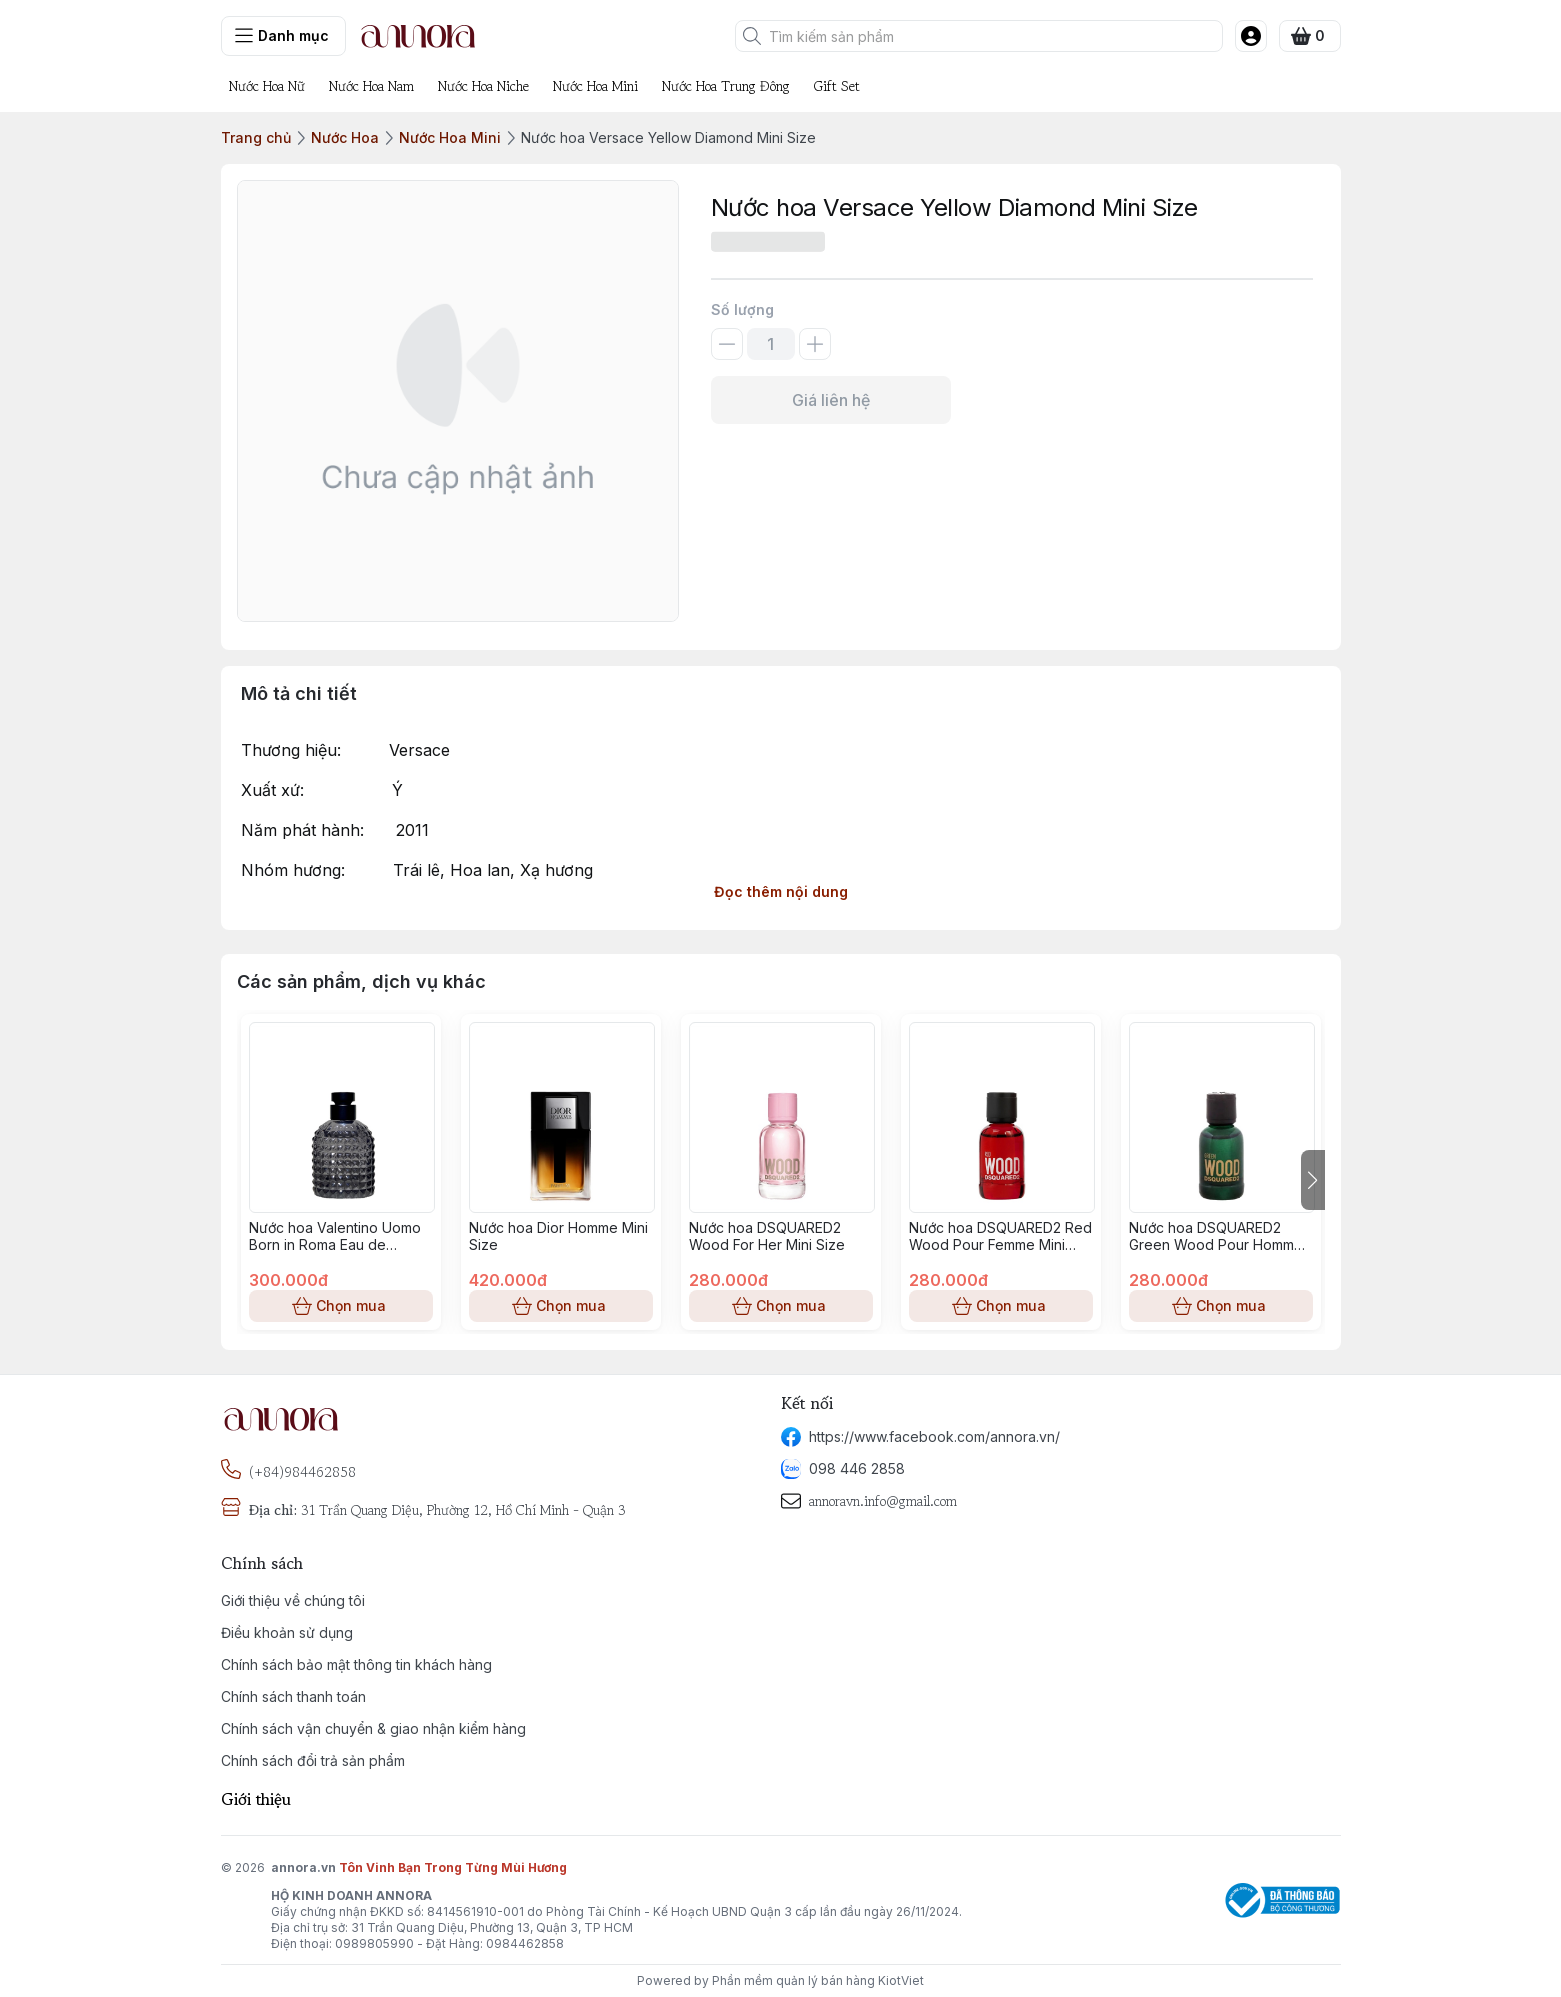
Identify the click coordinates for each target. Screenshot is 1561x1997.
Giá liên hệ (831, 400)
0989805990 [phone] (374, 1943)
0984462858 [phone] (525, 1943)
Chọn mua (341, 1306)
